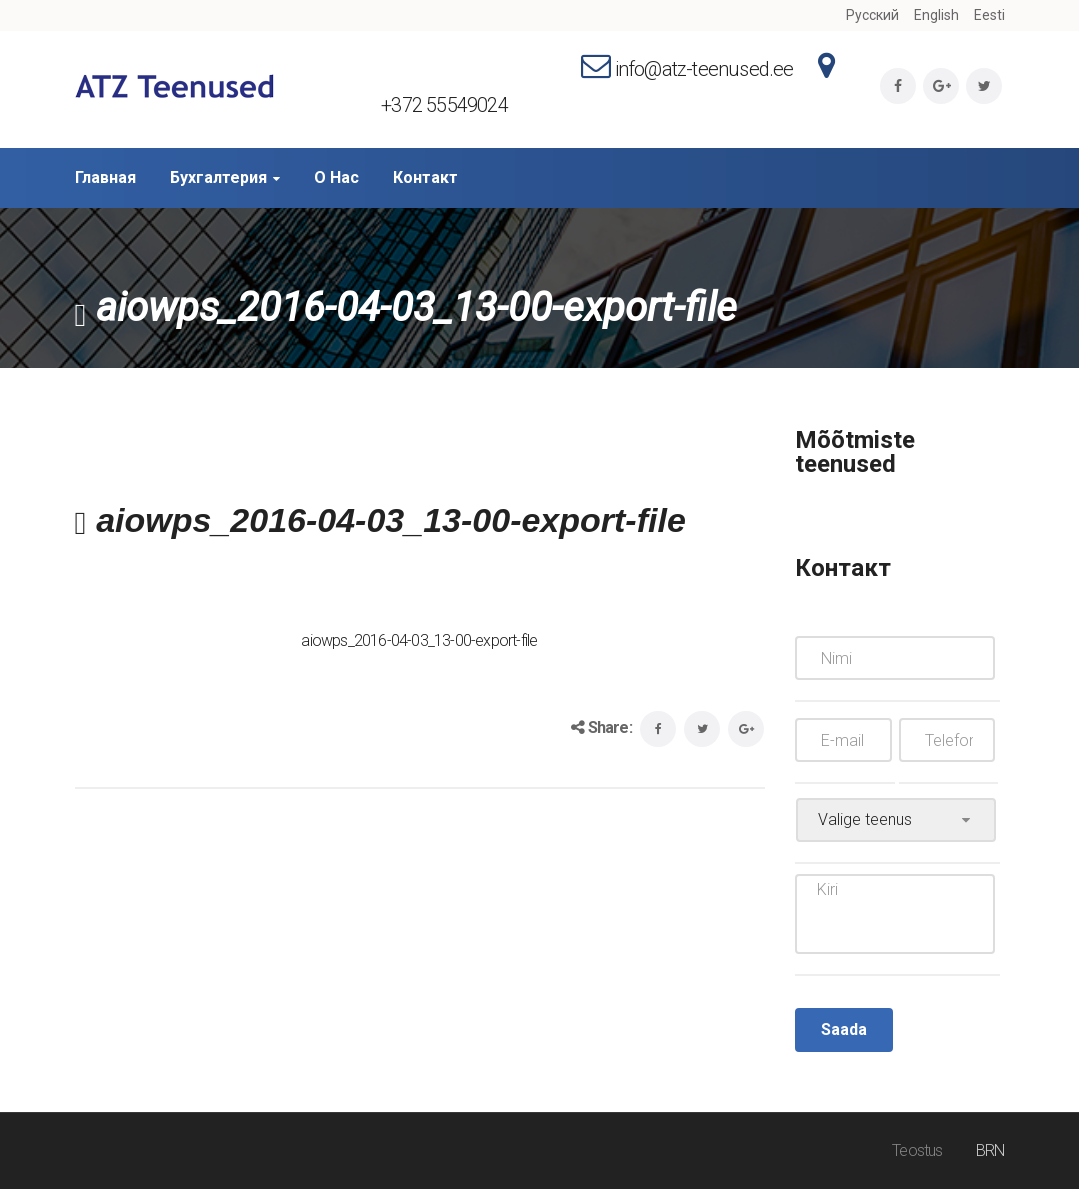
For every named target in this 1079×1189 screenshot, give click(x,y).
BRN (990, 1150)
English (936, 15)
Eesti (989, 15)
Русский (872, 15)
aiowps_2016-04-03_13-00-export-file (419, 640)
